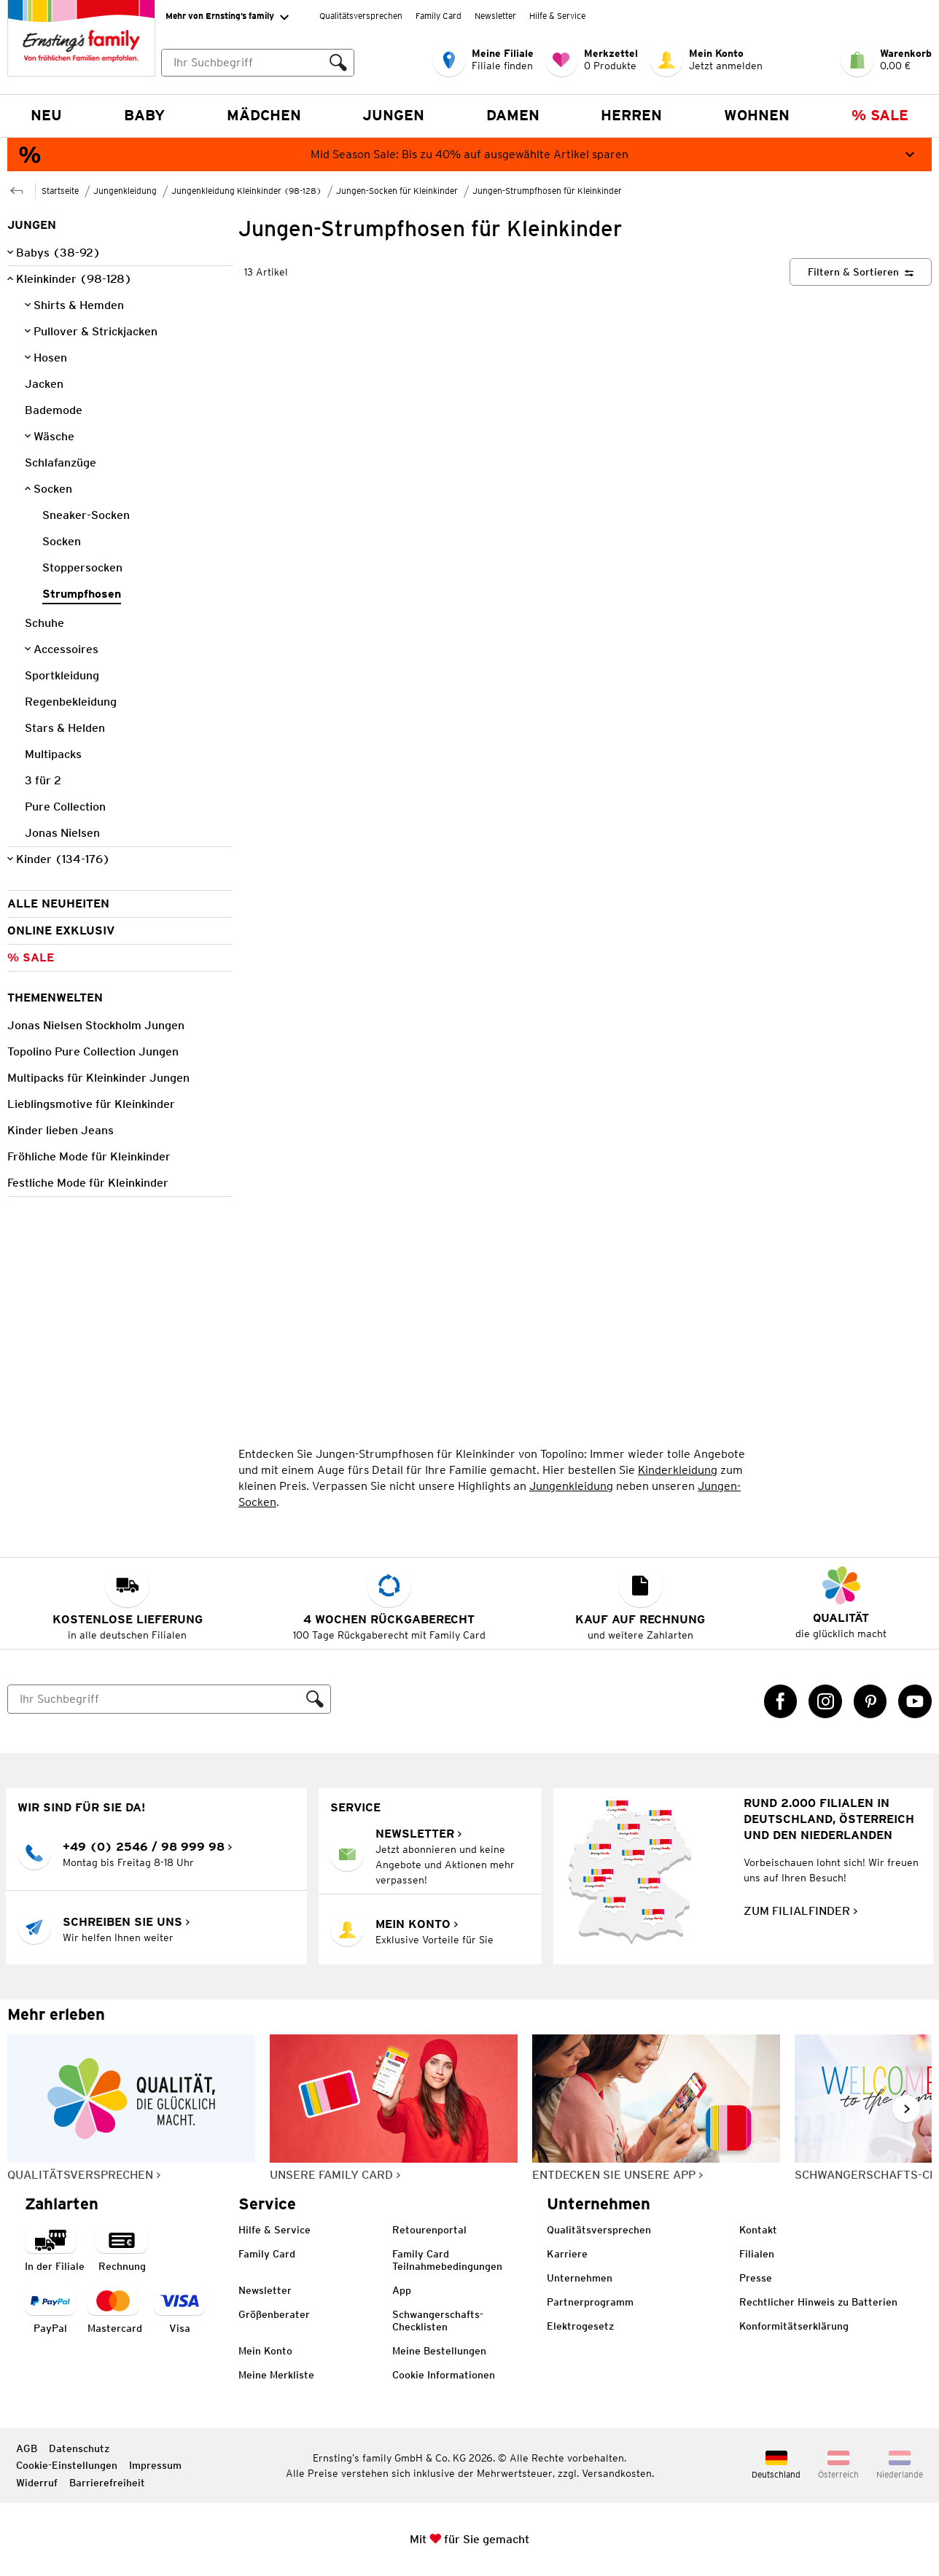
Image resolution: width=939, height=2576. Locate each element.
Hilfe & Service (557, 15)
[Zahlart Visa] (179, 2311)
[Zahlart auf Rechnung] (121, 2249)
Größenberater (274, 2314)
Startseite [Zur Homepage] (60, 190)
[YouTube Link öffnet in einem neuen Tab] (915, 1701)
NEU (46, 115)
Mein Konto (265, 2351)
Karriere (567, 2254)
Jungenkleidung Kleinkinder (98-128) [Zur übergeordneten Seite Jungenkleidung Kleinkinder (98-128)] (246, 190)
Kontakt (758, 2230)
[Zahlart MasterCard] (114, 2311)
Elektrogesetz (580, 2326)
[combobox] (257, 63)
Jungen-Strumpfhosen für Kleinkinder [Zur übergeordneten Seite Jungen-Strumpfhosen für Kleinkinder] (547, 190)
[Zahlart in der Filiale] (55, 2249)
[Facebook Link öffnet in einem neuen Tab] (781, 1701)
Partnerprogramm (590, 2302)
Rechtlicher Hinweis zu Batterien (818, 2302)
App (401, 2290)
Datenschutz (79, 2448)
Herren (631, 115)
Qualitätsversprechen (360, 15)
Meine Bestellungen (439, 2351)
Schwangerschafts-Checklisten (437, 2320)
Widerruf (37, 2483)
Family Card (438, 15)
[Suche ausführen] (338, 62)
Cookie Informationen (443, 2375)
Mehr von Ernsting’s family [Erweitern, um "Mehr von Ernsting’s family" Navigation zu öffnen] (227, 16)
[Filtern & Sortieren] (861, 272)
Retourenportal (429, 2230)
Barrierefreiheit (107, 2483)
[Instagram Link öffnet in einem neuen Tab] (825, 1701)
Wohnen (757, 115)
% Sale (880, 115)
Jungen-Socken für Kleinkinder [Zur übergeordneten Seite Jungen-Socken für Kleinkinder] (397, 190)
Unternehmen (579, 2278)
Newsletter (495, 15)
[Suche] (154, 1699)
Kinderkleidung (677, 1470)
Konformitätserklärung (794, 2326)
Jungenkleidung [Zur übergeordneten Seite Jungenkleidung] (125, 190)
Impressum (155, 2465)
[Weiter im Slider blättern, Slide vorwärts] (906, 2108)
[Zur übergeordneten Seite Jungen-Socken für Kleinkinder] (16, 189)
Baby (144, 115)
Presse (755, 2278)
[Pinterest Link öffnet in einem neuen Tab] (870, 1701)
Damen (512, 115)
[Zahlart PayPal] (50, 2311)
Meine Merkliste (276, 2375)
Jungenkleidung (571, 1486)
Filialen (756, 2254)
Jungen (393, 115)
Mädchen (264, 115)
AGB (26, 2448)
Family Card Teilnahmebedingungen (447, 2260)
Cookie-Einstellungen (66, 2465)
